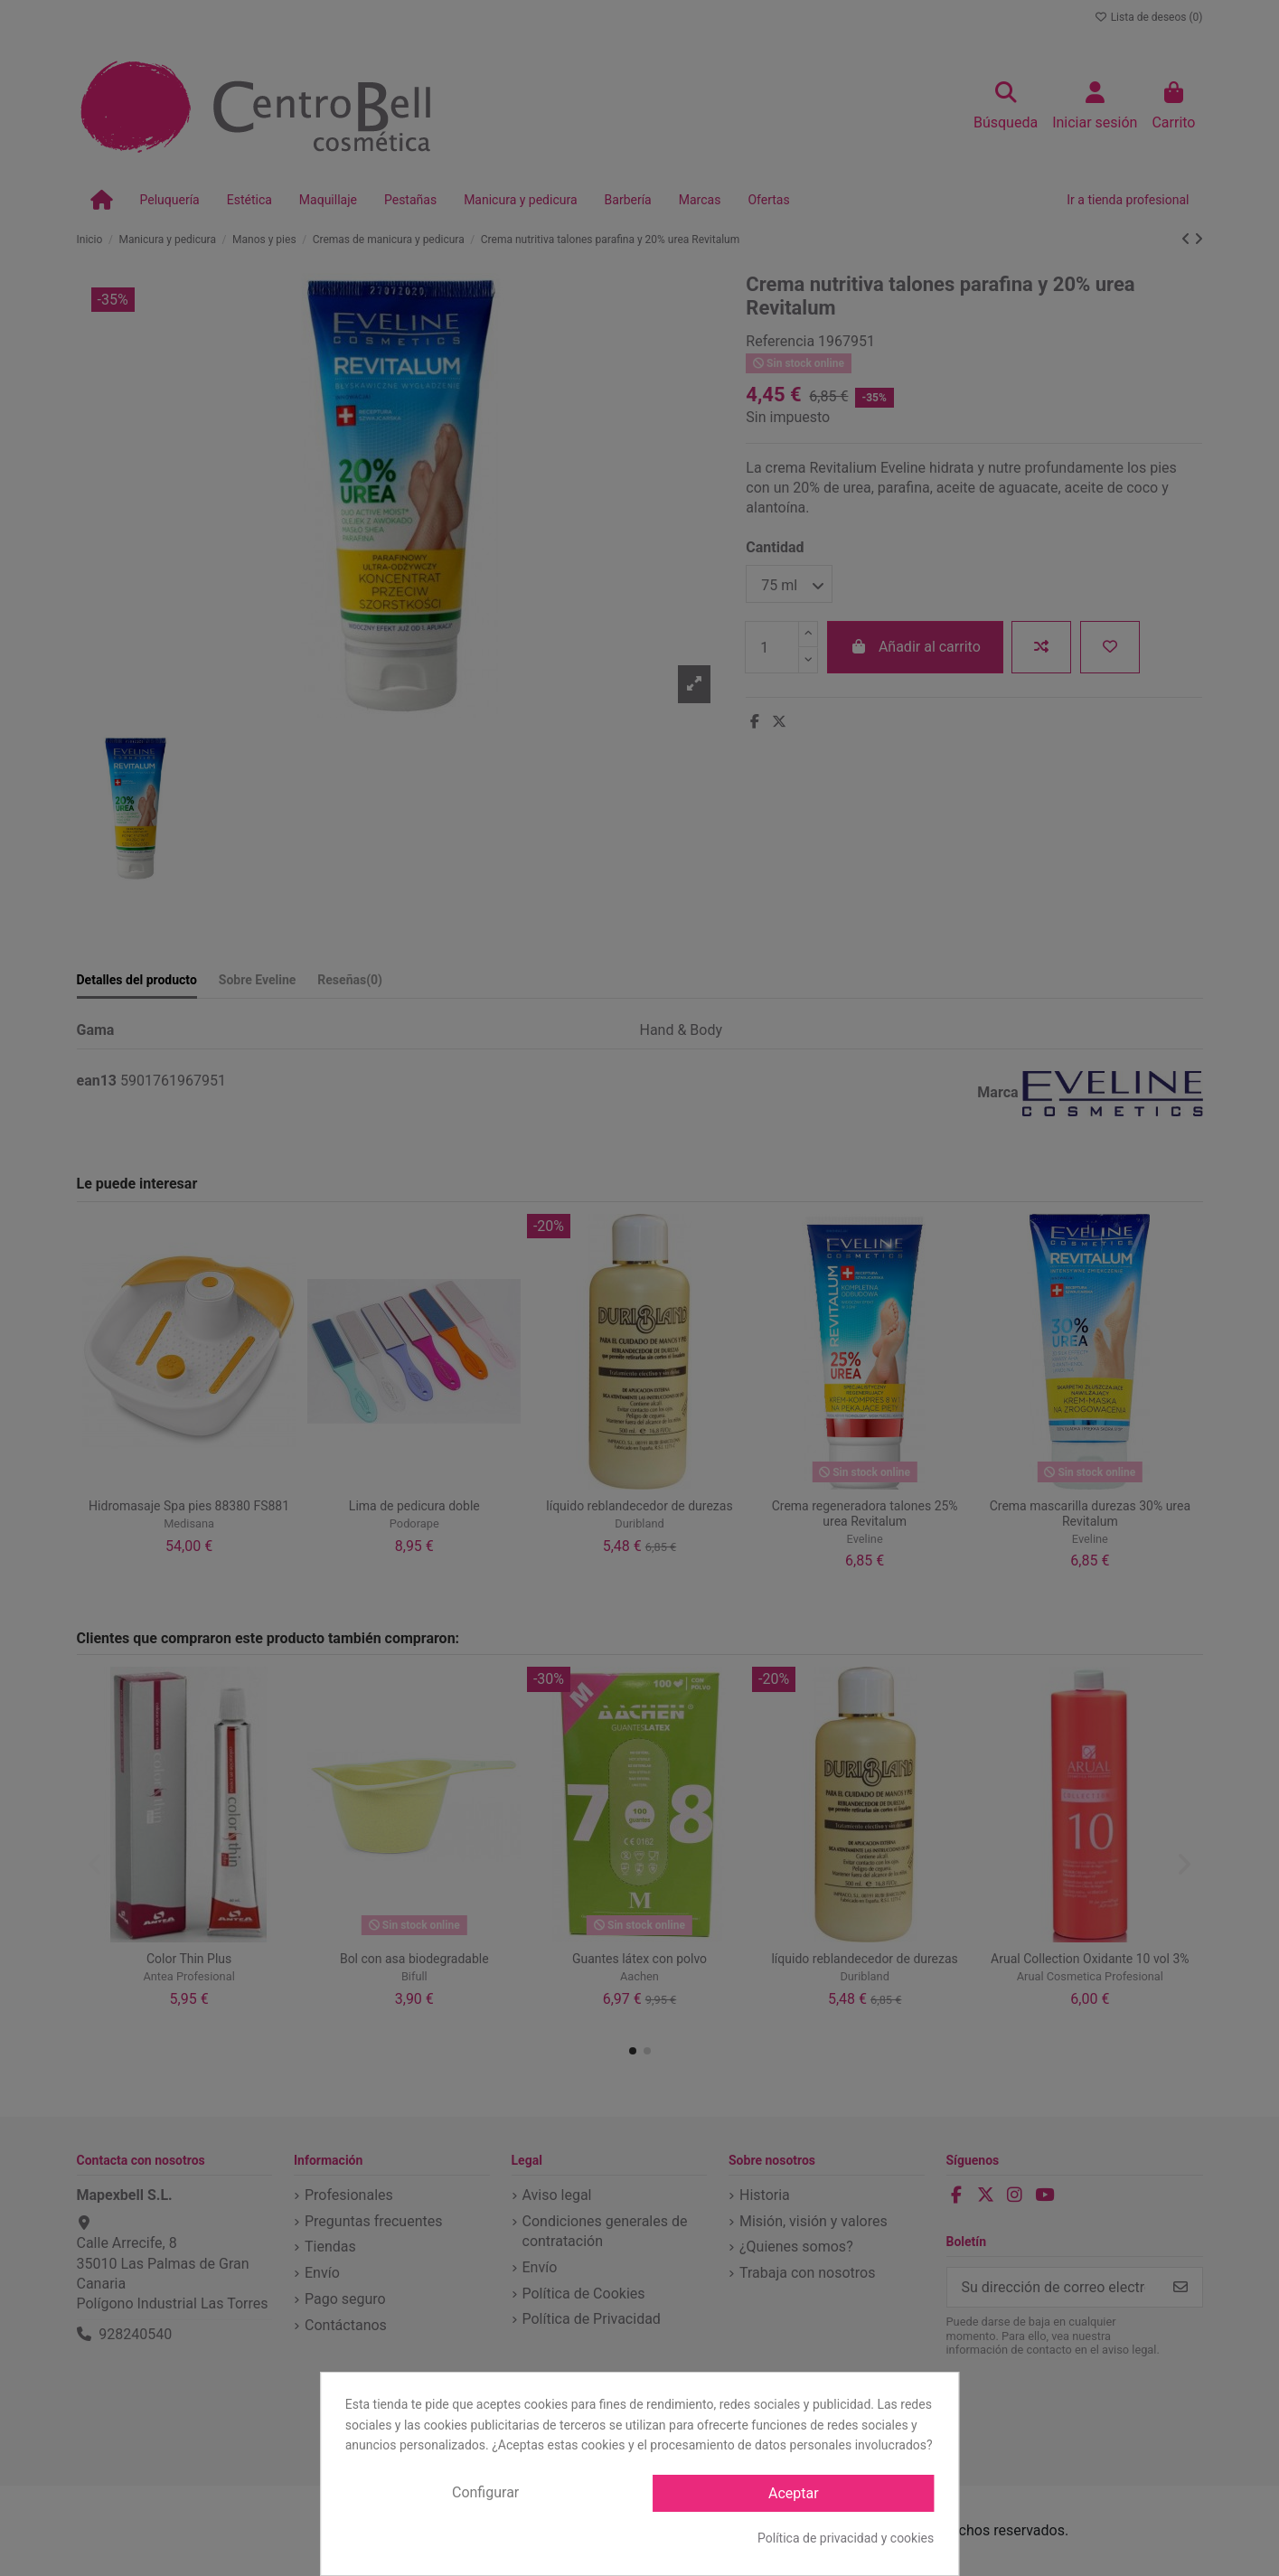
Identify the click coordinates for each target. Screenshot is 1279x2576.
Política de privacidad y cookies (845, 2538)
